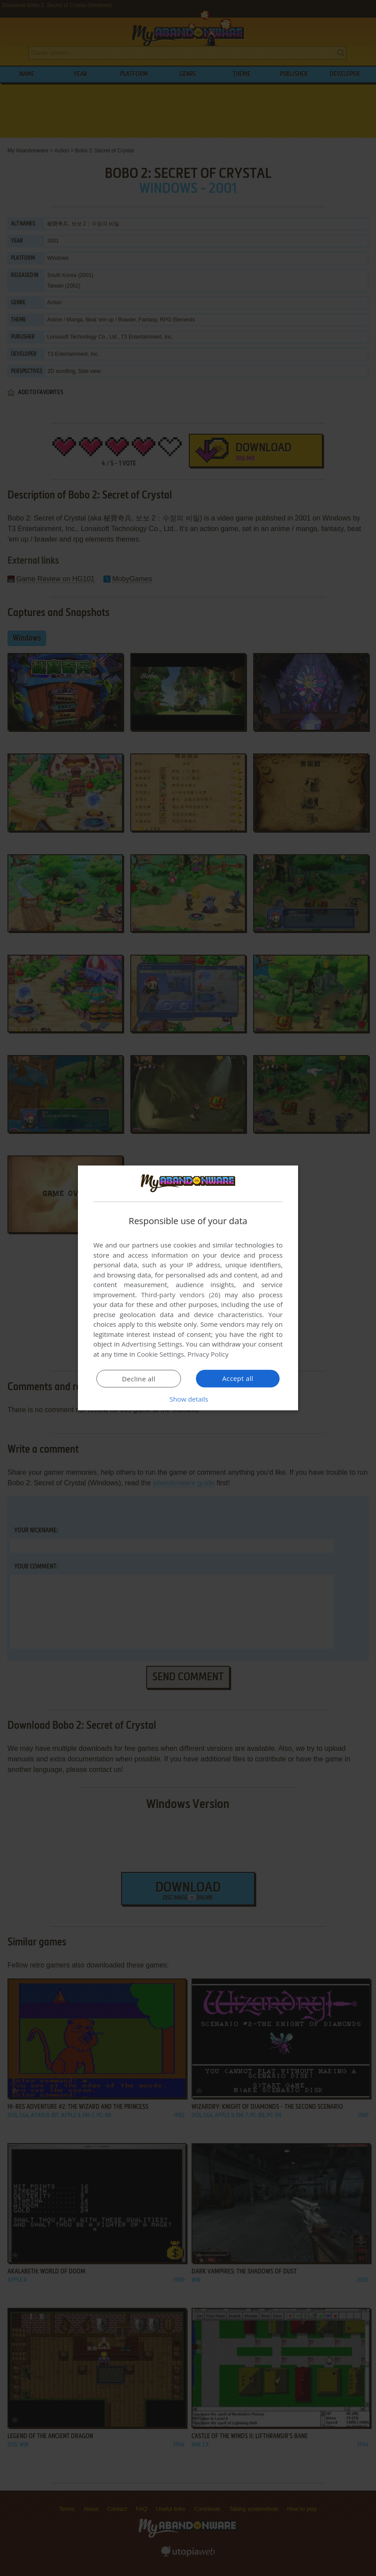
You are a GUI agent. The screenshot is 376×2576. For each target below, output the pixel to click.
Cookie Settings (160, 1354)
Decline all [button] (138, 1378)
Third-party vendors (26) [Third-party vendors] (180, 1294)
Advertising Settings (152, 1344)
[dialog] (188, 1288)
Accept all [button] (238, 1378)
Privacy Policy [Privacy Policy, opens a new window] (208, 1354)
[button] (188, 1399)
